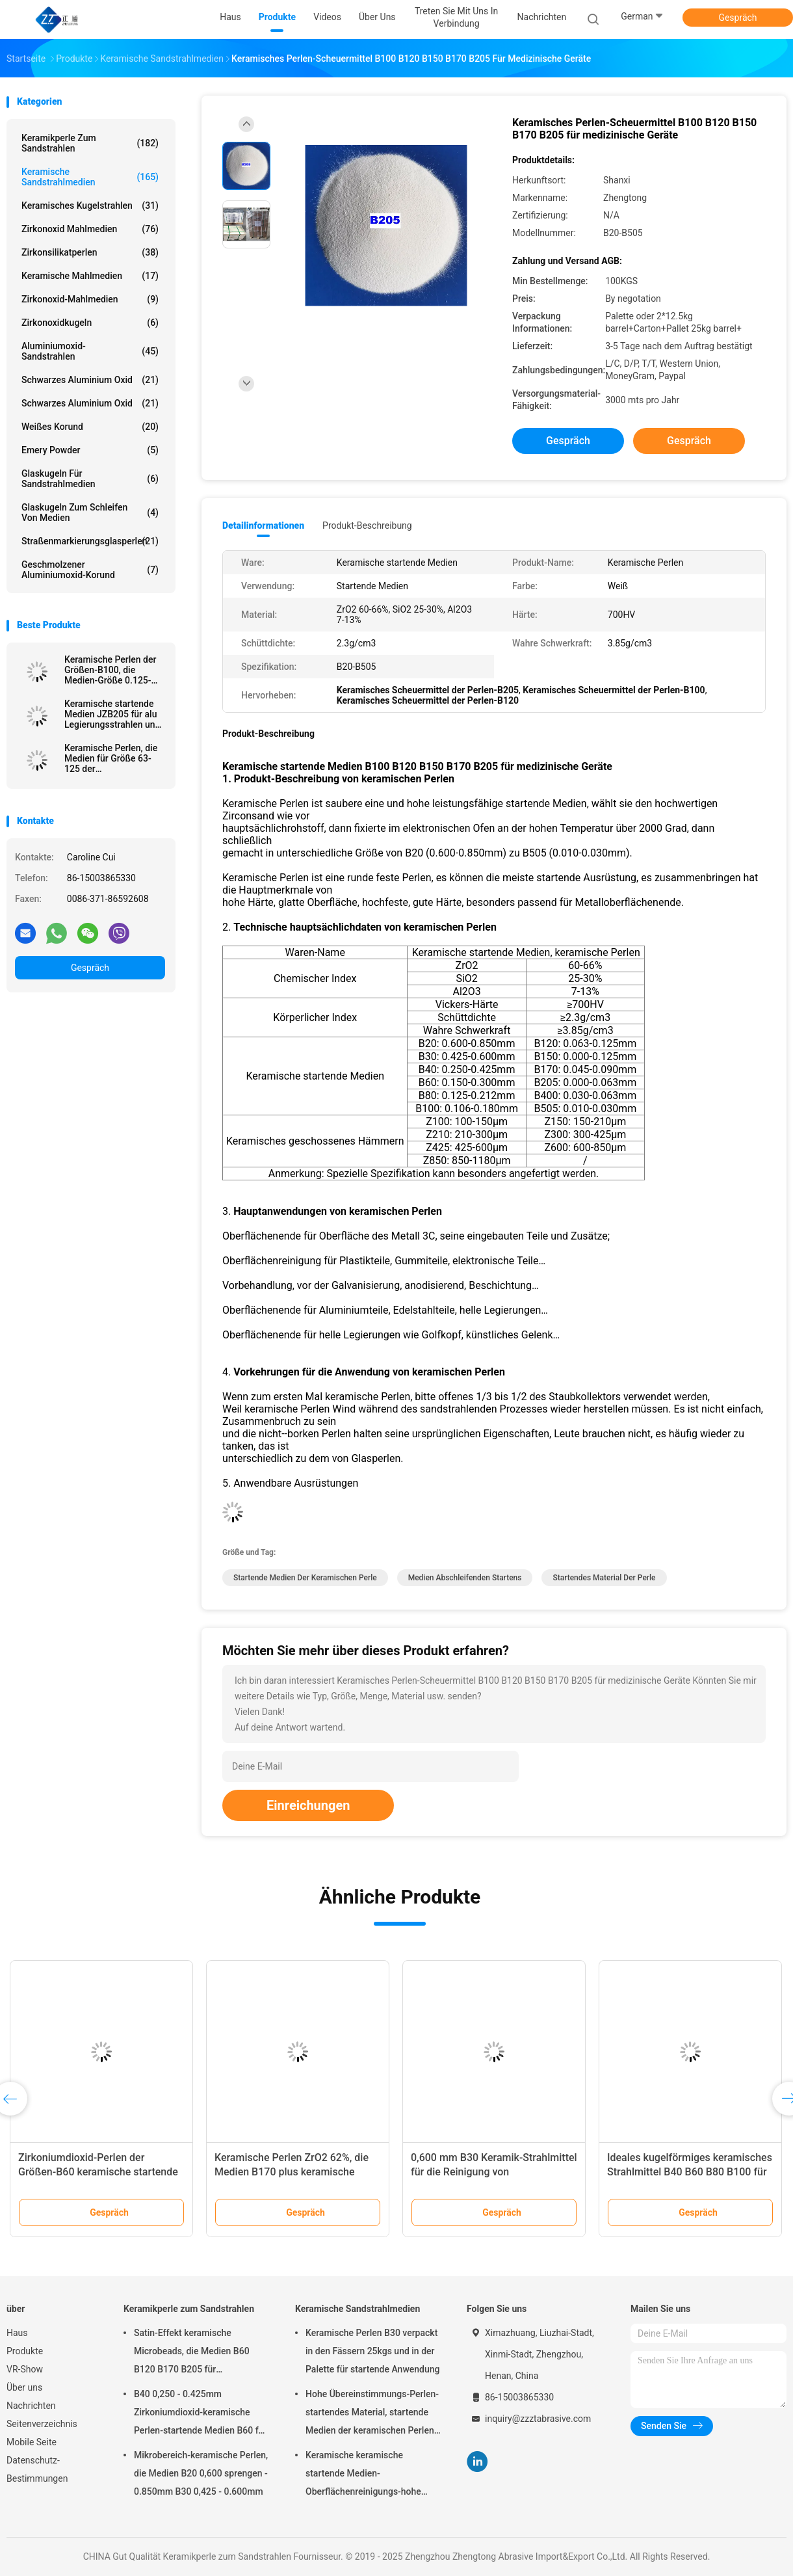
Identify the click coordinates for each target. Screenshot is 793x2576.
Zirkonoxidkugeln (90, 322)
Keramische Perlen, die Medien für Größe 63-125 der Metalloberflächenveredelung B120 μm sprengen (114, 758)
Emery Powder (90, 450)
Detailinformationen (263, 525)
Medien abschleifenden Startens (465, 1577)
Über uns (24, 2387)
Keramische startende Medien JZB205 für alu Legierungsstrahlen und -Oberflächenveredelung (113, 714)
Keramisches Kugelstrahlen (90, 205)
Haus (17, 2333)
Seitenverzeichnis (41, 2424)
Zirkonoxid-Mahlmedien (90, 299)
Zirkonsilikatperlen (90, 252)
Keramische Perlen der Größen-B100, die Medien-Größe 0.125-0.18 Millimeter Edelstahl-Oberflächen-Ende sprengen (110, 669)
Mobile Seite (31, 2442)
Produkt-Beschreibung (367, 525)
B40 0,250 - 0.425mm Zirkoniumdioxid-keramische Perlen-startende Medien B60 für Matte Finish (200, 2414)
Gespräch (737, 17)
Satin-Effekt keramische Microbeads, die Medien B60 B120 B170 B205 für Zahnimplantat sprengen (192, 2353)
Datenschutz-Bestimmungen (37, 2469)
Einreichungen (308, 1805)
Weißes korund (90, 426)
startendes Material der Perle (603, 1577)
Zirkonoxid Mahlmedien (90, 228)
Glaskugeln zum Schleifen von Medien (90, 512)
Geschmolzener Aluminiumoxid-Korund (90, 569)
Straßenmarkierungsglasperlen (90, 541)
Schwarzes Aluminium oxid (90, 379)
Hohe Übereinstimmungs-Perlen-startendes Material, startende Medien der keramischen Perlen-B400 (372, 2414)
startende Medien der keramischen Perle (305, 1577)
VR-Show (24, 2369)
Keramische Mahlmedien (90, 275)
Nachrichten (31, 2405)
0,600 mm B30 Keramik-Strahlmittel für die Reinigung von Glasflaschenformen (494, 2171)
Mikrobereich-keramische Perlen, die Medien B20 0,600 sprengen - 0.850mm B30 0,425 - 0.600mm (201, 2473)
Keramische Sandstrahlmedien (90, 176)
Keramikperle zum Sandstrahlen (90, 143)
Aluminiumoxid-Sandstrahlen (90, 351)
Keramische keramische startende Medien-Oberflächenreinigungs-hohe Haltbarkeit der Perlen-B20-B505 (371, 2475)
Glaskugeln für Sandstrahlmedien (90, 478)
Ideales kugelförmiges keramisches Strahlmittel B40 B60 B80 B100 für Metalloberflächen (689, 2171)
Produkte (24, 2351)
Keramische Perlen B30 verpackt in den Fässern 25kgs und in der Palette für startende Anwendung (373, 2351)
